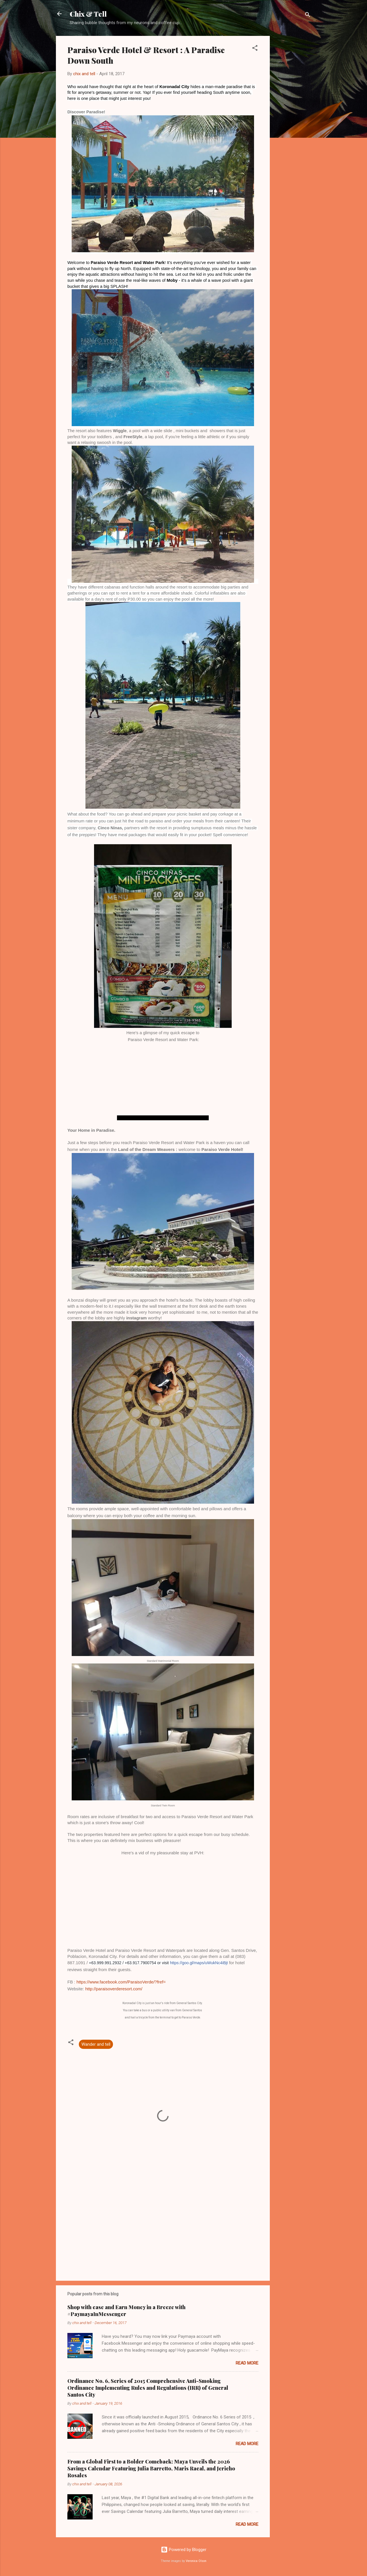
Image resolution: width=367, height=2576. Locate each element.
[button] (254, 48)
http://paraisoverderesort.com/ (113, 1988)
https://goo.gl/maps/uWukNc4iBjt (199, 1962)
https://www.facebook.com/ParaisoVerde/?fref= (121, 1981)
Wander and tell (95, 2044)
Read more (247, 2363)
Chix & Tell (88, 13)
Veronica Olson (196, 2561)
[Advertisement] (292, 122)
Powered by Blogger (183, 2549)
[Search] (307, 15)
